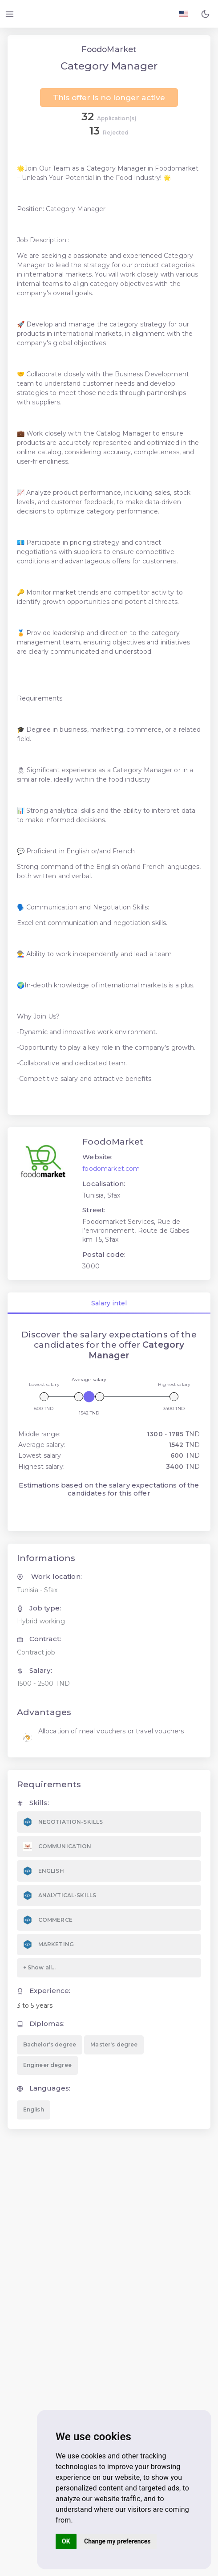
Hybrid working (41, 1621)
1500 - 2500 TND (43, 1683)
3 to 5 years (35, 2005)
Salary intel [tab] (109, 1303)
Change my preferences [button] (117, 2541)
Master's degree (113, 2044)
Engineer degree (47, 2065)
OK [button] (66, 2541)
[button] (205, 14)
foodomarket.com (111, 1169)
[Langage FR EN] (184, 13)
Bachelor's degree (49, 2044)
